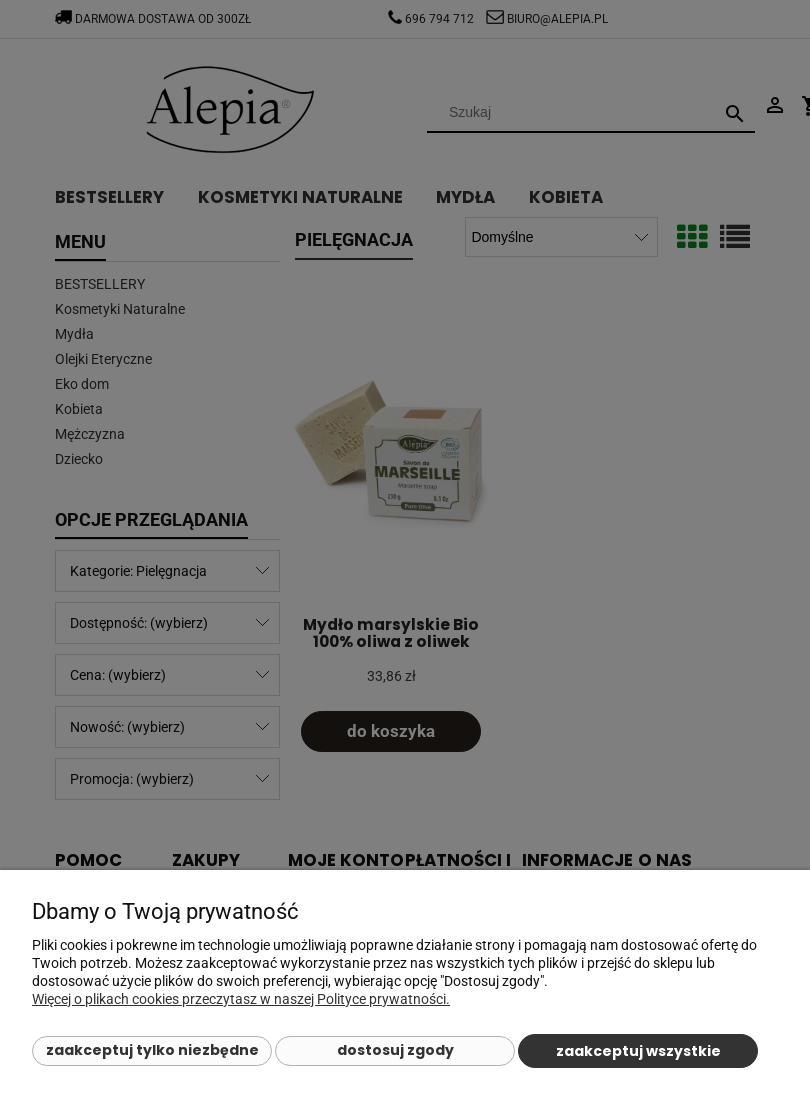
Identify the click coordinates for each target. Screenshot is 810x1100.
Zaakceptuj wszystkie (638, 1051)
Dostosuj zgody (395, 1050)
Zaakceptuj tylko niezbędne (152, 1050)
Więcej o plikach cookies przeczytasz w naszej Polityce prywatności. (241, 999)
